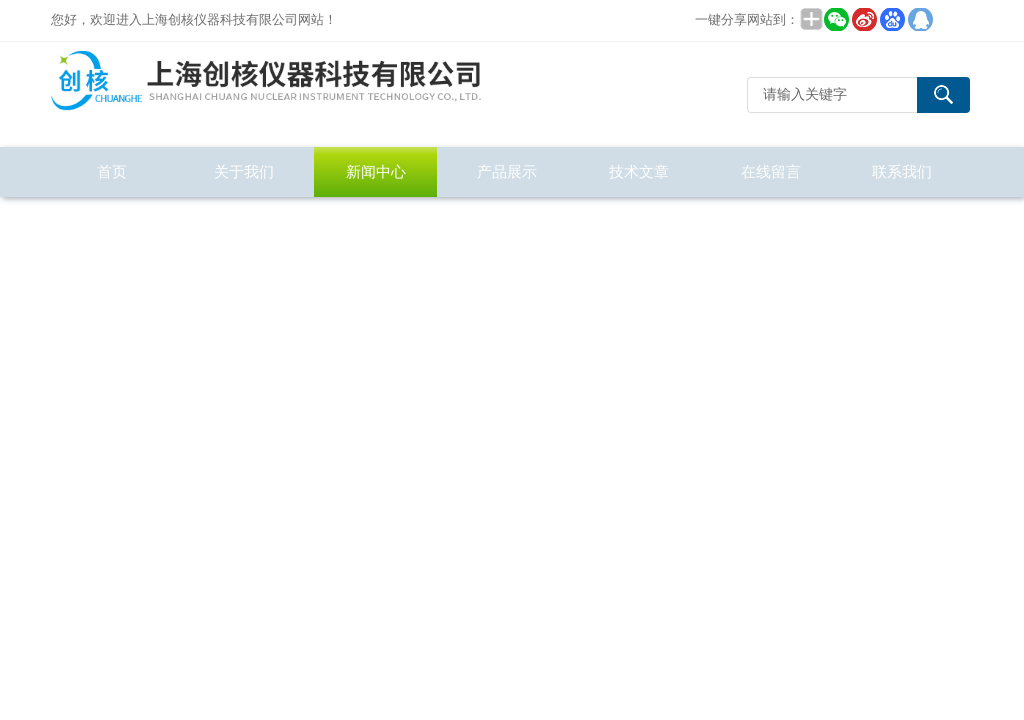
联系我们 (902, 171)
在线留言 (771, 171)
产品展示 (507, 171)
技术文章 (639, 171)
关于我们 (244, 171)
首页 (112, 171)
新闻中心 (376, 171)
